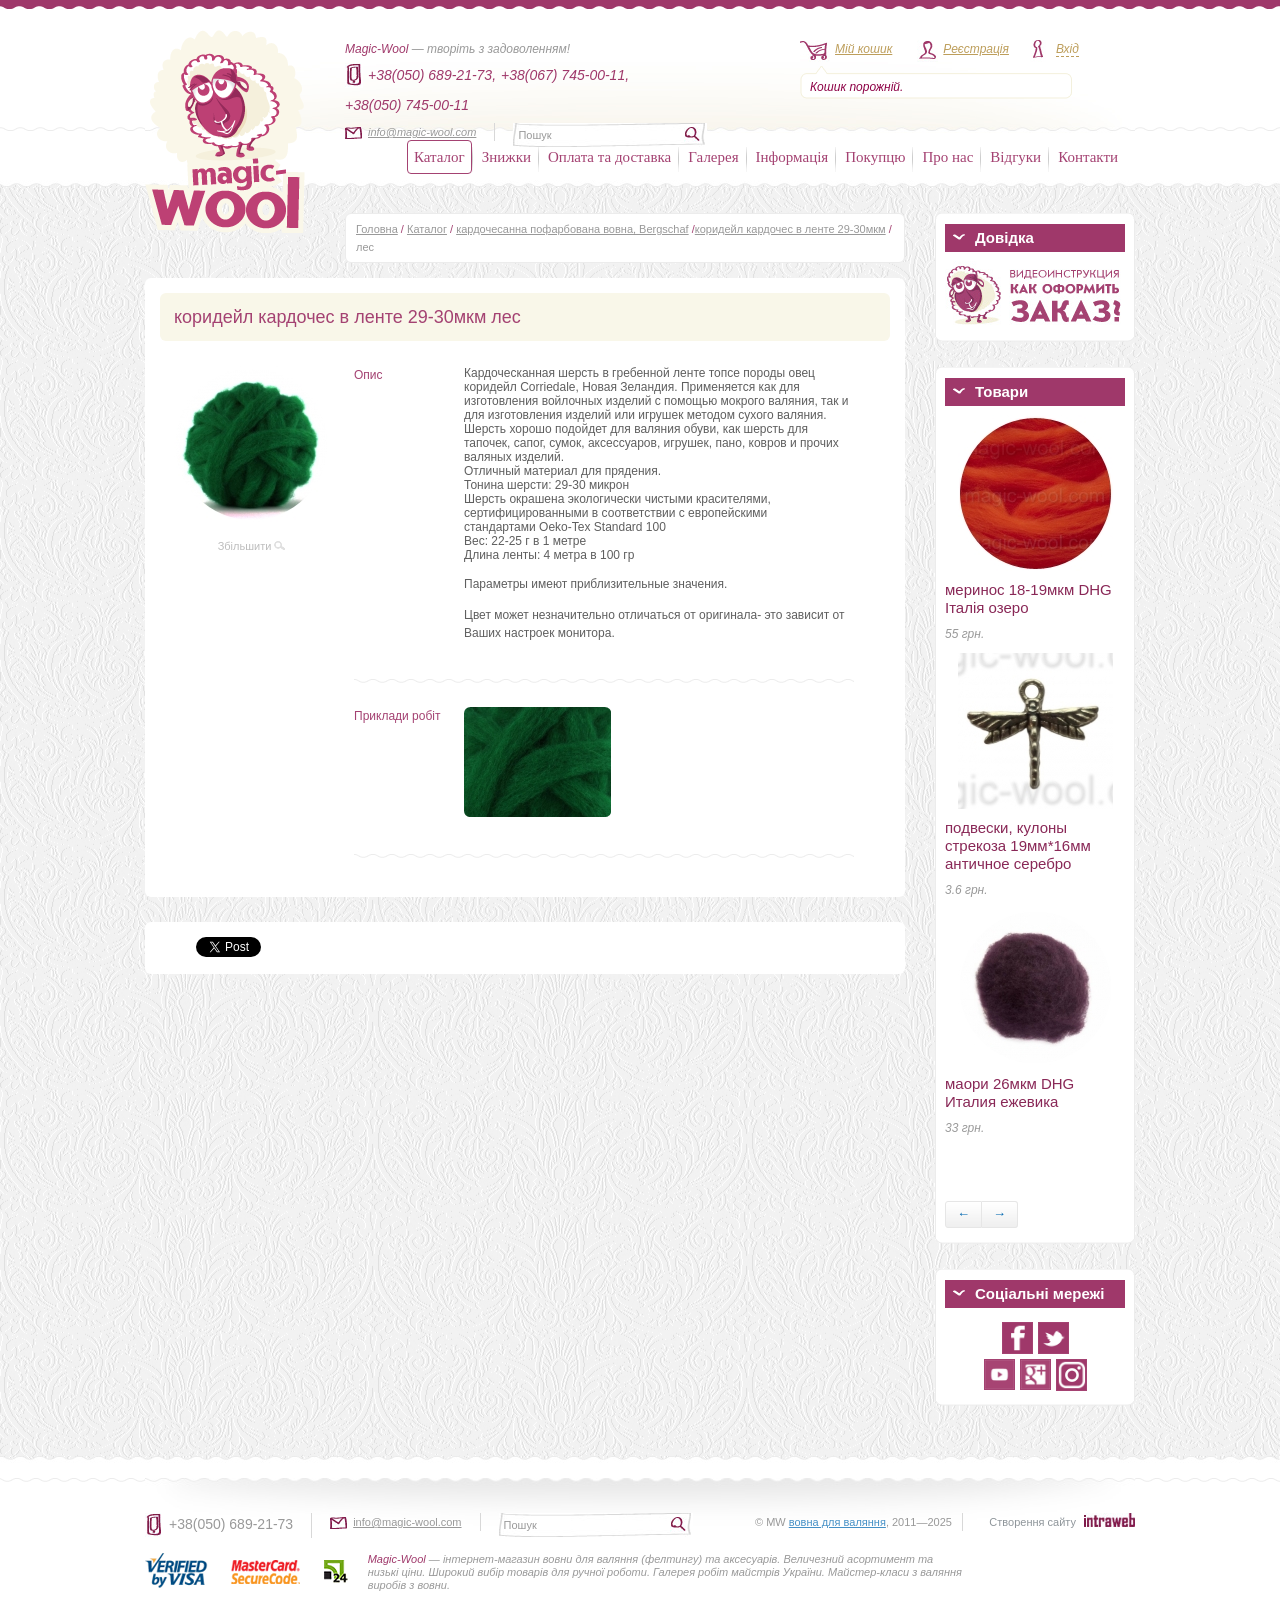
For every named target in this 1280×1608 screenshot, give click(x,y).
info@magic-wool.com (422, 132)
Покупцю (875, 157)
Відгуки (1015, 157)
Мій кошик (863, 49)
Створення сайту (1032, 1522)
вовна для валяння (837, 1522)
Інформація (792, 157)
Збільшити (252, 546)
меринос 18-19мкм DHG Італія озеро (1028, 598)
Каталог (439, 157)
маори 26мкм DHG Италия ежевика (1009, 1092)
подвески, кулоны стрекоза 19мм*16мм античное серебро (1018, 845)
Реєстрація (976, 49)
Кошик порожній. (856, 87)
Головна (377, 229)
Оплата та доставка (609, 157)
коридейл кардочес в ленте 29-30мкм (790, 229)
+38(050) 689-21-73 (231, 1524)
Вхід (1067, 49)
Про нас (947, 157)
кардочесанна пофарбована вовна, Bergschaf (572, 229)
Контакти (1088, 157)
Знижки (506, 157)
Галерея (713, 157)
